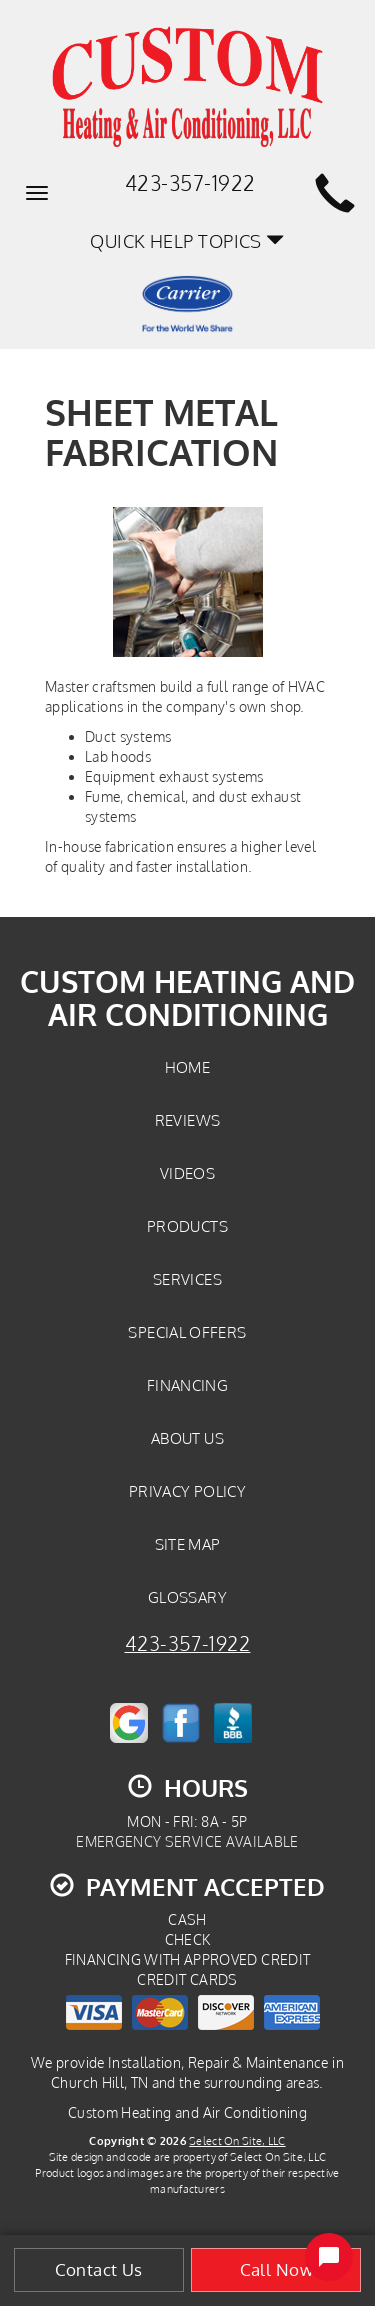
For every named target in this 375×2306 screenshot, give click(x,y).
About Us (187, 1438)
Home (187, 1067)
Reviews (188, 1120)
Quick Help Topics (187, 240)
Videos (187, 1173)
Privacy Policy (187, 1491)
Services (187, 1279)
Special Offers (187, 1332)
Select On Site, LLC (237, 2140)
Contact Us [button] (99, 2269)
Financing (187, 1385)
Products (187, 1226)
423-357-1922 (188, 1643)
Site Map (188, 1544)
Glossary (187, 1597)
